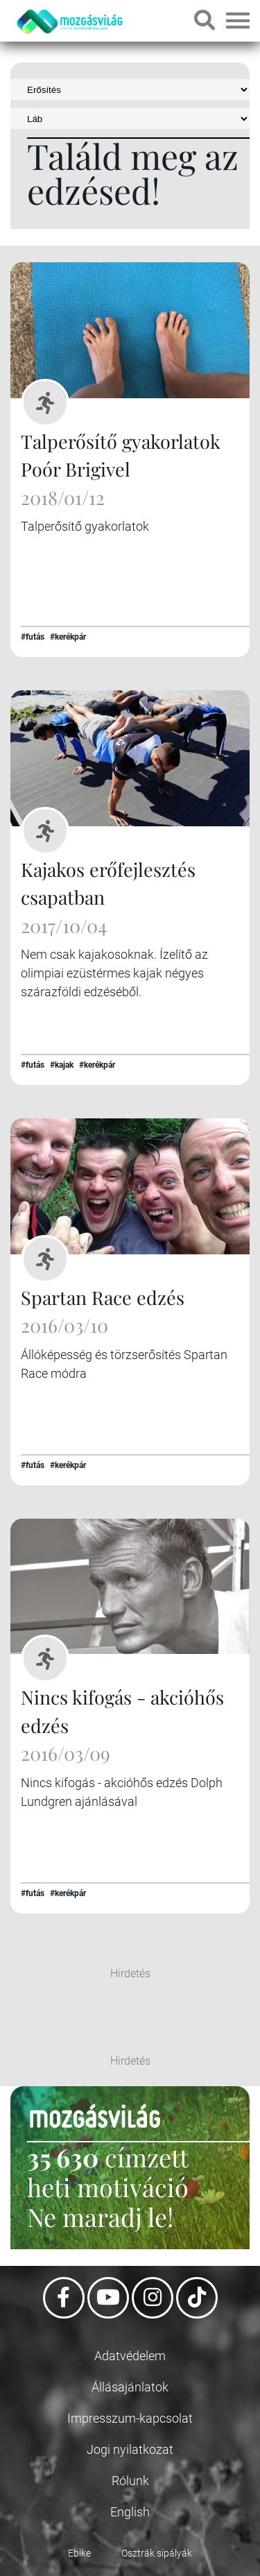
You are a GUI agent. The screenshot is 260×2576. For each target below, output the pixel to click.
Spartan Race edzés (102, 1297)
